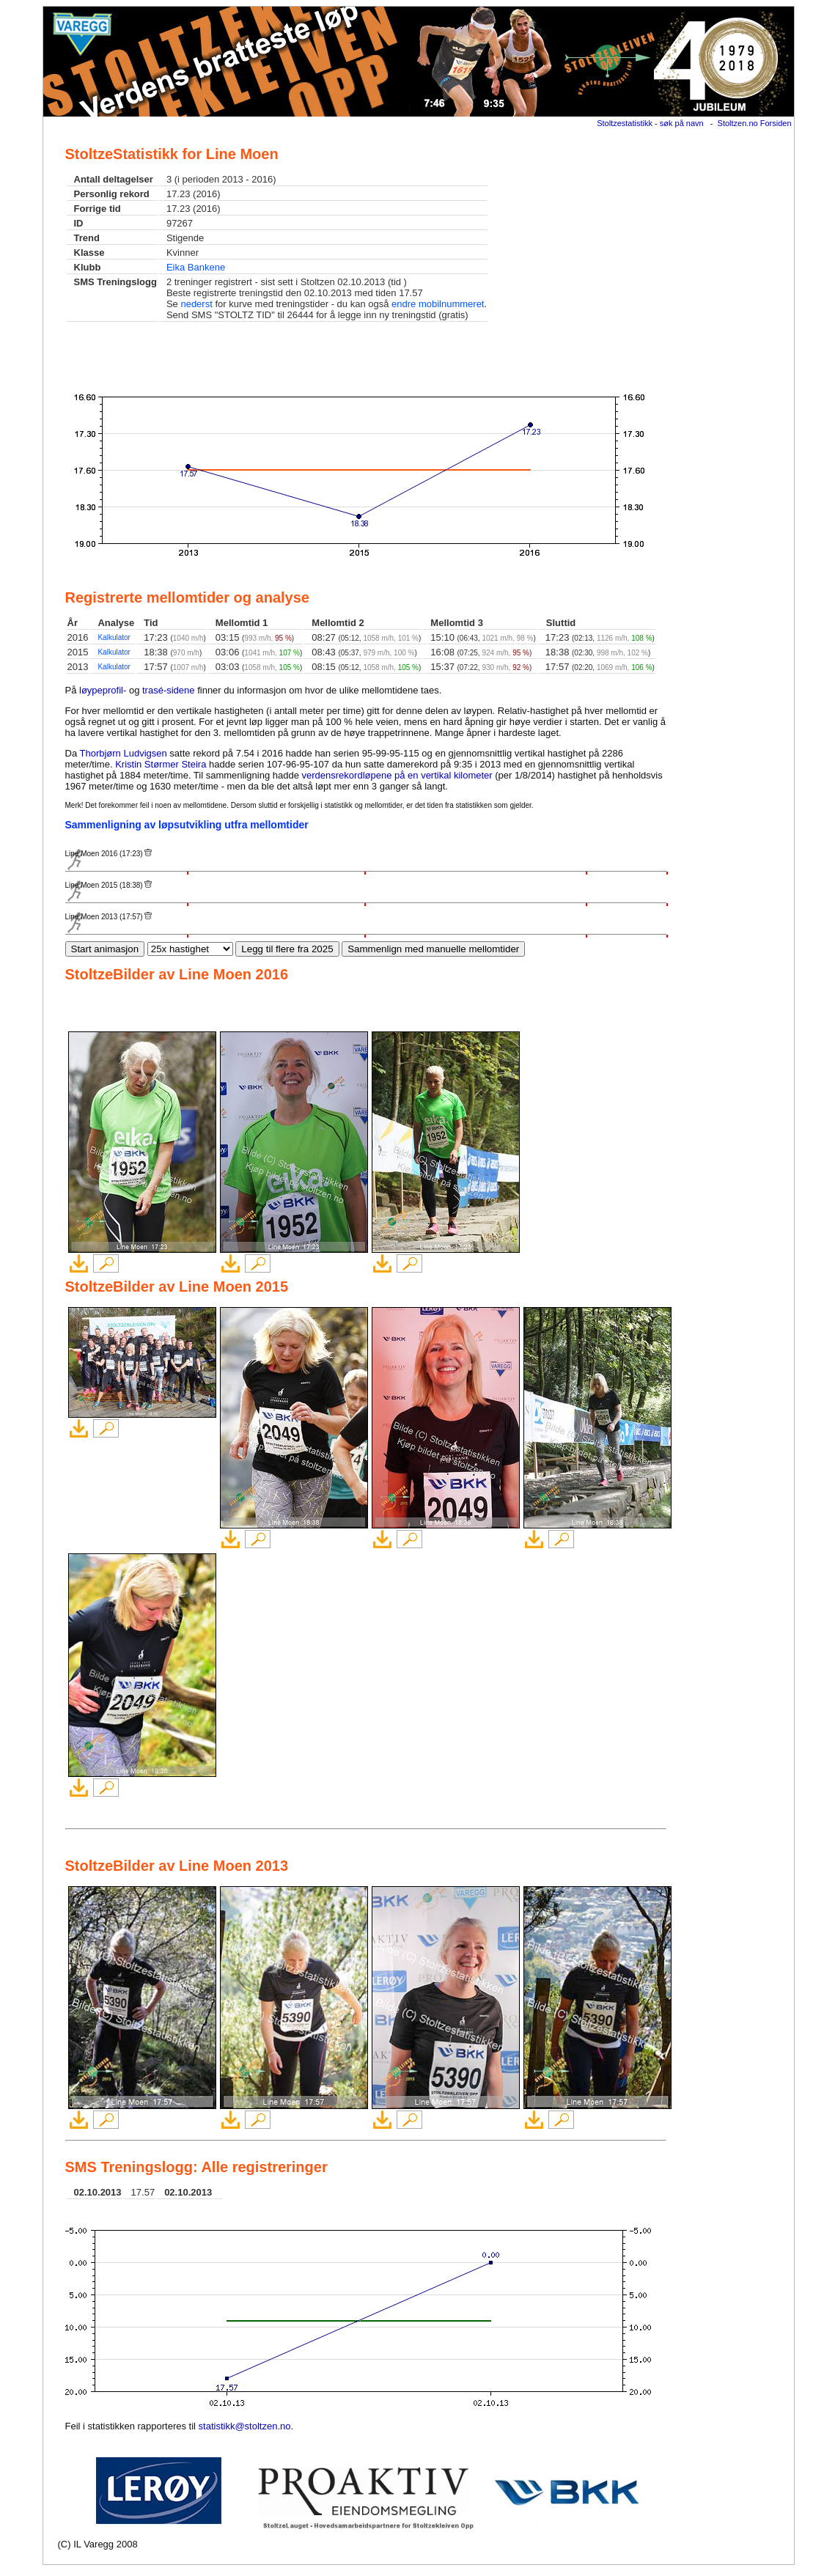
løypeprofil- (102, 690)
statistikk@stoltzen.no (245, 2426)
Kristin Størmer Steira (160, 764)
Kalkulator (114, 637)
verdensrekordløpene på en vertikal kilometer (397, 775)
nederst (196, 303)
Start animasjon (105, 948)
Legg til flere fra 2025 (287, 948)
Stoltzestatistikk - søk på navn (650, 123)
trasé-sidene (168, 690)
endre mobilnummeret (437, 303)
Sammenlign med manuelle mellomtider (433, 948)
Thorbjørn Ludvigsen (123, 753)
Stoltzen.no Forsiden (755, 123)
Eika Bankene (195, 267)
